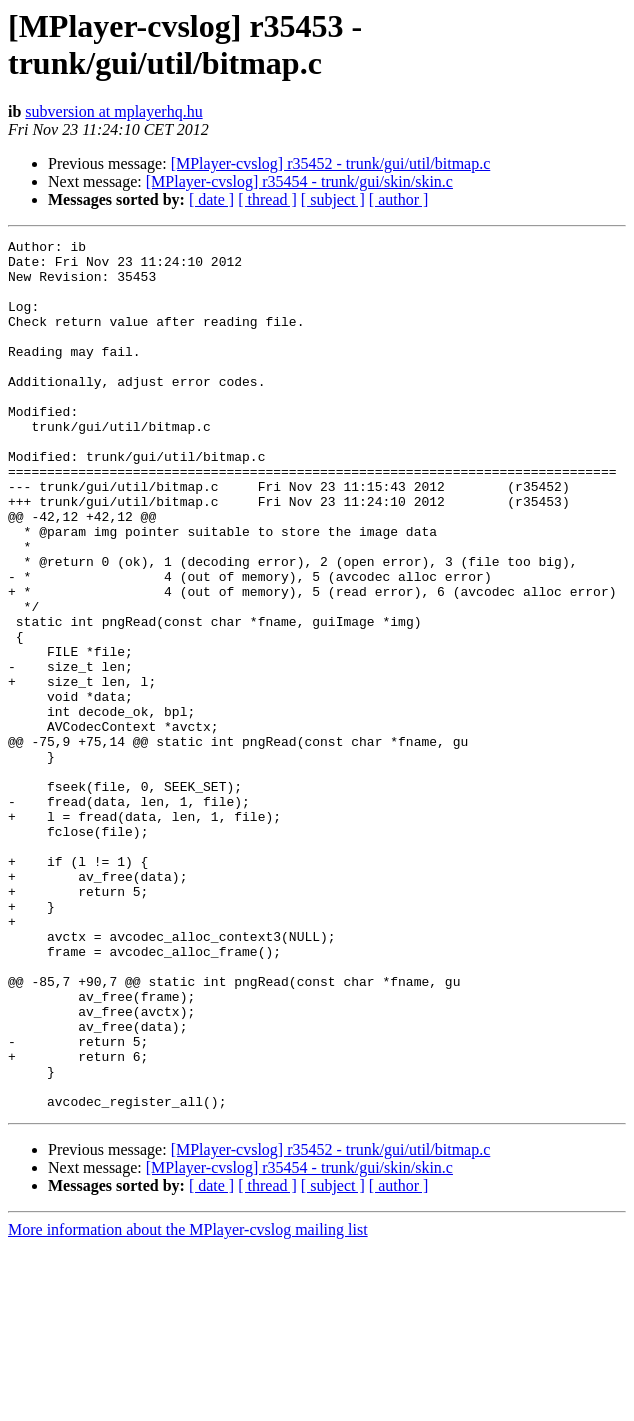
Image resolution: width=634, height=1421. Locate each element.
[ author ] (399, 199)
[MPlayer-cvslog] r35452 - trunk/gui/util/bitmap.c (331, 163)
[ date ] (211, 199)
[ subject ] (333, 199)
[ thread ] (267, 199)
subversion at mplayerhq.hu (113, 111)
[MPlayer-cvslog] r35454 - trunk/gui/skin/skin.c (299, 181)
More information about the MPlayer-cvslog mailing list (188, 1403)
